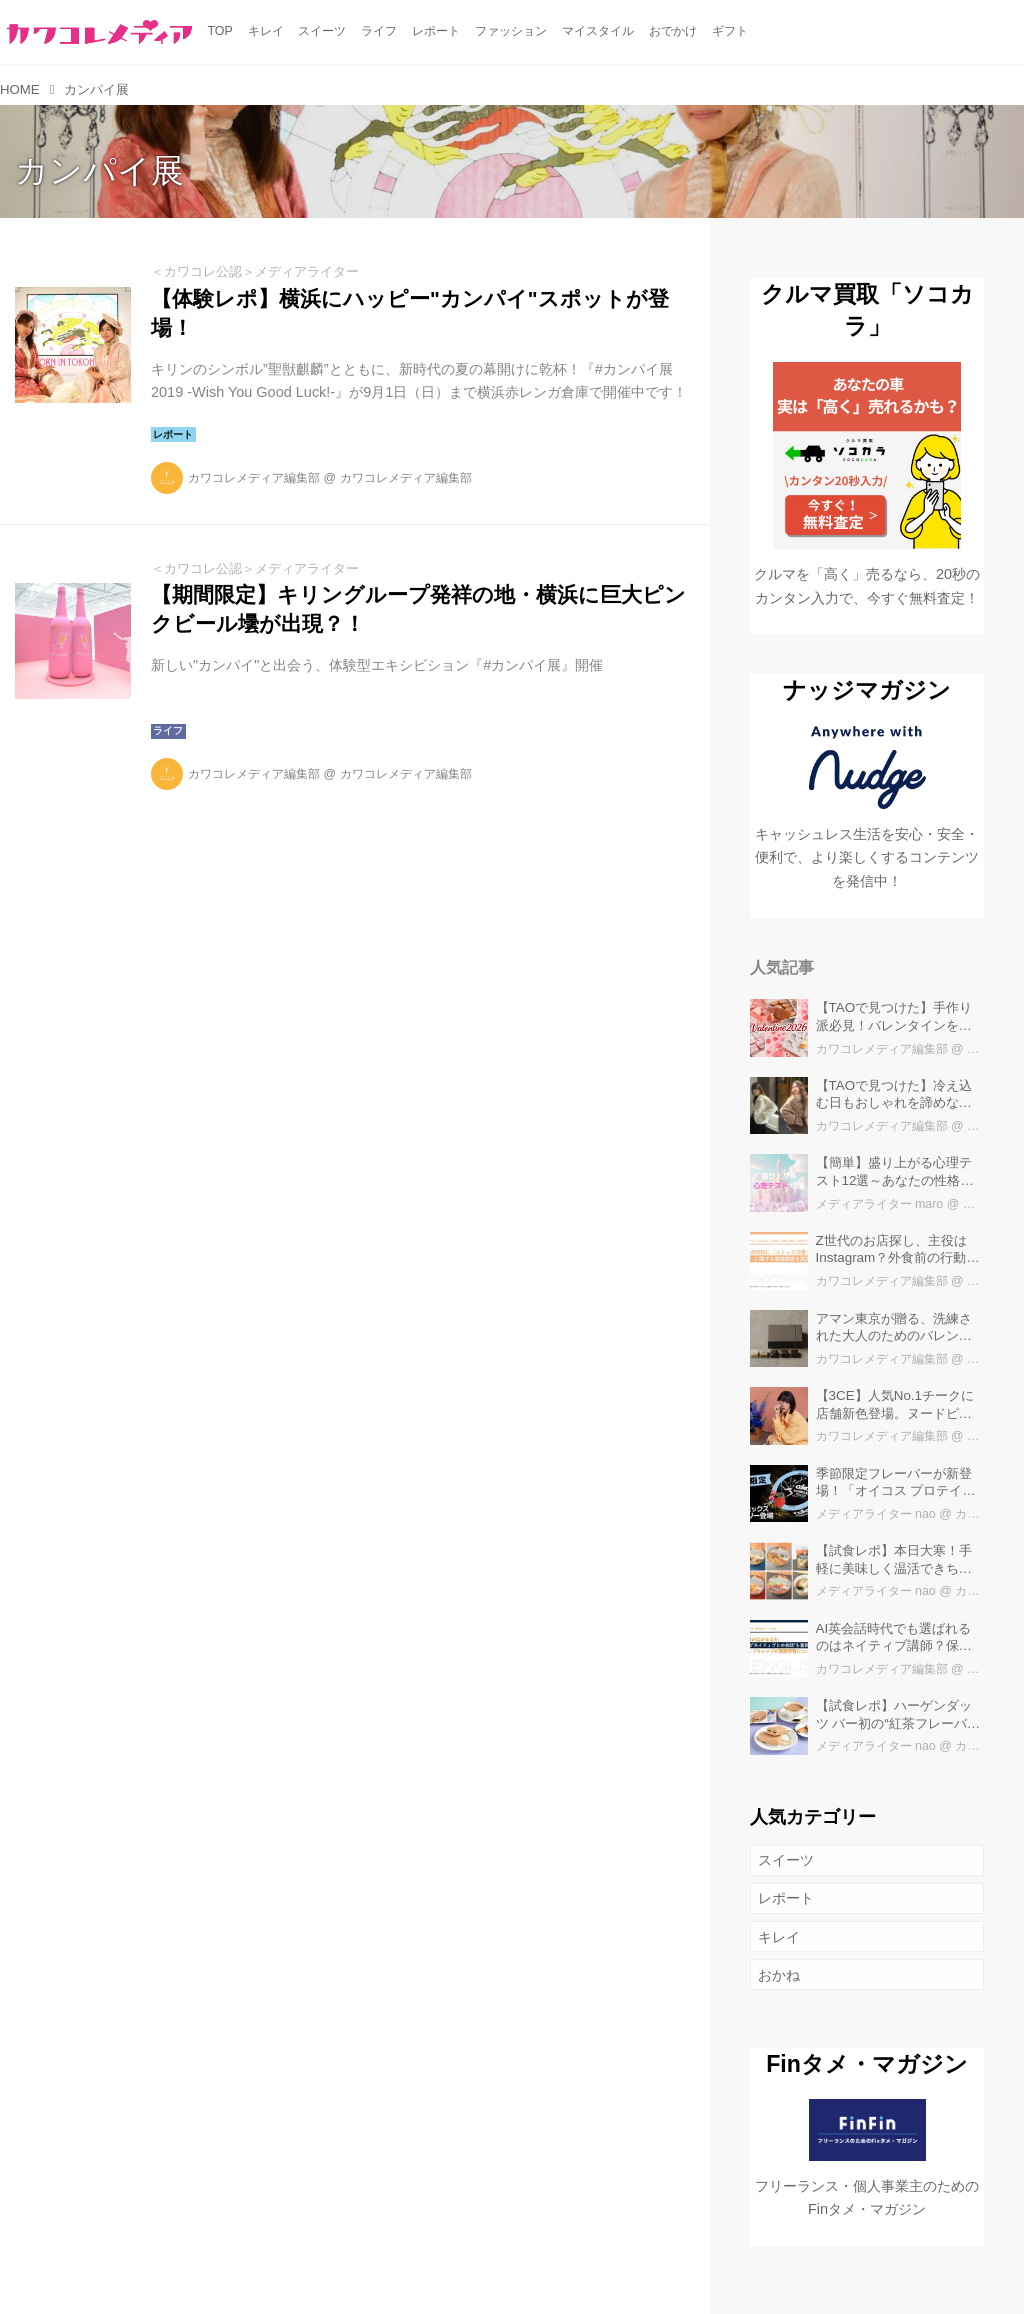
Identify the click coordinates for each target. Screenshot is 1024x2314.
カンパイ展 (99, 170)
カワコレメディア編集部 (254, 478)
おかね (779, 1975)
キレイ (779, 1937)
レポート (786, 1898)
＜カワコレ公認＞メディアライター (255, 271)
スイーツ (786, 1860)
